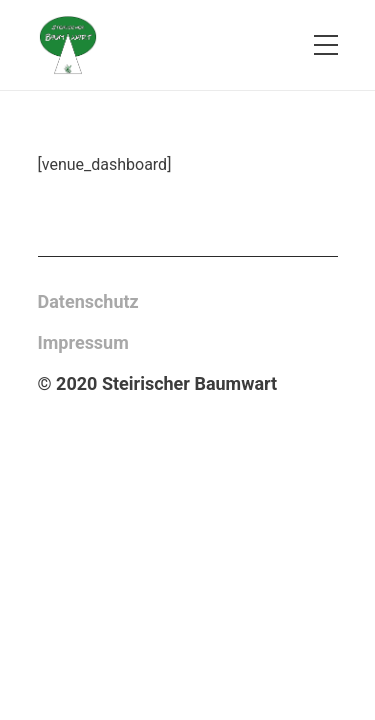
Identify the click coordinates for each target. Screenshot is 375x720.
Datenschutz (88, 301)
